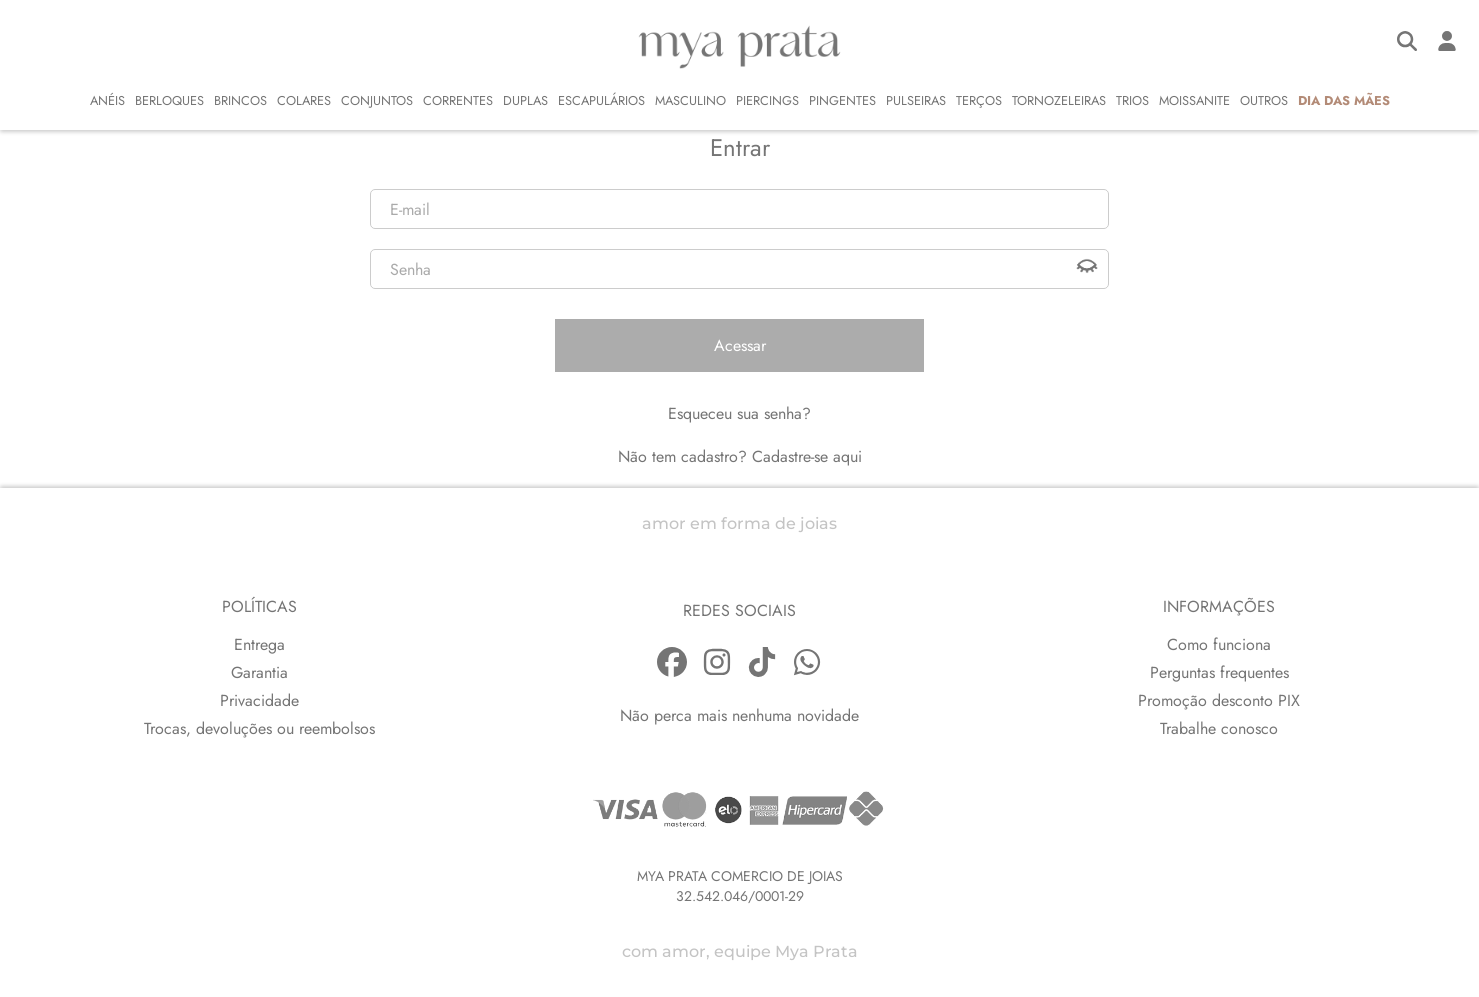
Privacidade (259, 700)
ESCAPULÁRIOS (601, 100)
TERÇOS (979, 100)
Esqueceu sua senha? (739, 413)
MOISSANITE (1194, 100)
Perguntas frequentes (1219, 672)
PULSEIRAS (916, 100)
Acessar (740, 345)
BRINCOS (240, 100)
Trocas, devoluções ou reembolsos (259, 728)
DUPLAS (525, 100)
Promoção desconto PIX (1219, 700)
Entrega (259, 644)
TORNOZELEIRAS (1059, 100)
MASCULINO (690, 100)
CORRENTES (458, 100)
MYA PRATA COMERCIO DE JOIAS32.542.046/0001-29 (740, 886)
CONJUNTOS (377, 100)
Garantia (259, 672)
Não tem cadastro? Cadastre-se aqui (740, 456)
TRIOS (1132, 100)
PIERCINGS (767, 100)
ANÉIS (107, 100)
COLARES (304, 100)
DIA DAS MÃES (1344, 100)
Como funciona (1219, 644)
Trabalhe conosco (1219, 728)
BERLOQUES (169, 100)
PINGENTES (842, 100)
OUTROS (1264, 100)
